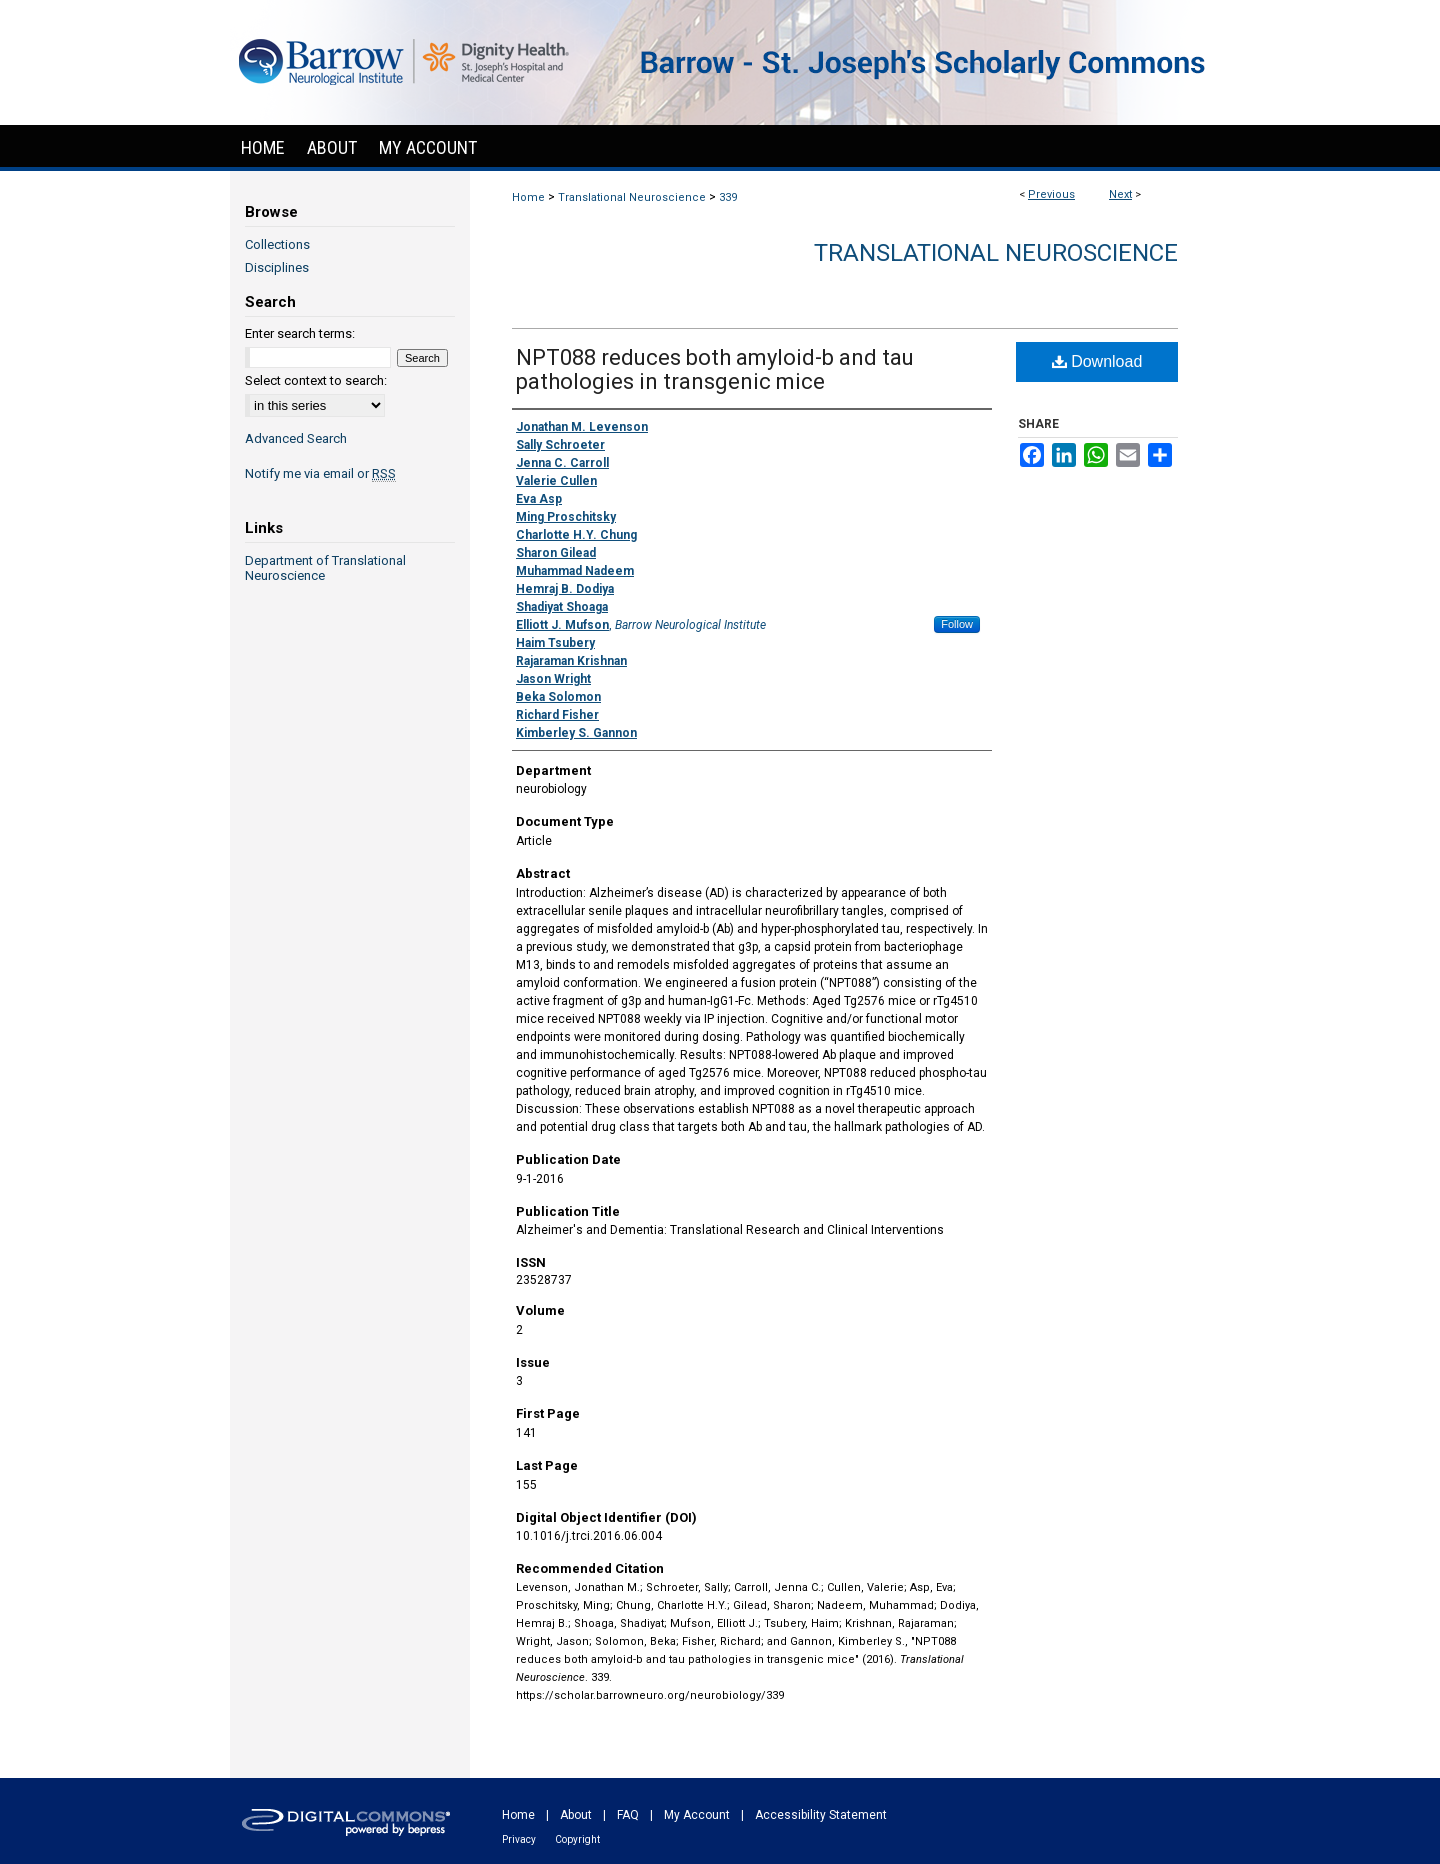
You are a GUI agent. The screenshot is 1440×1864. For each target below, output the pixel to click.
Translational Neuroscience (632, 197)
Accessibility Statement (821, 1815)
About (576, 1815)
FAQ (628, 1815)
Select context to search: (316, 380)
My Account (697, 1815)
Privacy (519, 1839)
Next (1120, 194)
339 (728, 197)
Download (1097, 361)
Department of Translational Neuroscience (325, 568)
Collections (277, 244)
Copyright (577, 1839)
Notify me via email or (320, 473)
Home (528, 197)
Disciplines (277, 267)
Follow (957, 624)
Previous (1051, 194)
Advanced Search (296, 438)
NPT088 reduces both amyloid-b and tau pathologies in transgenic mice (715, 369)
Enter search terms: (300, 333)
